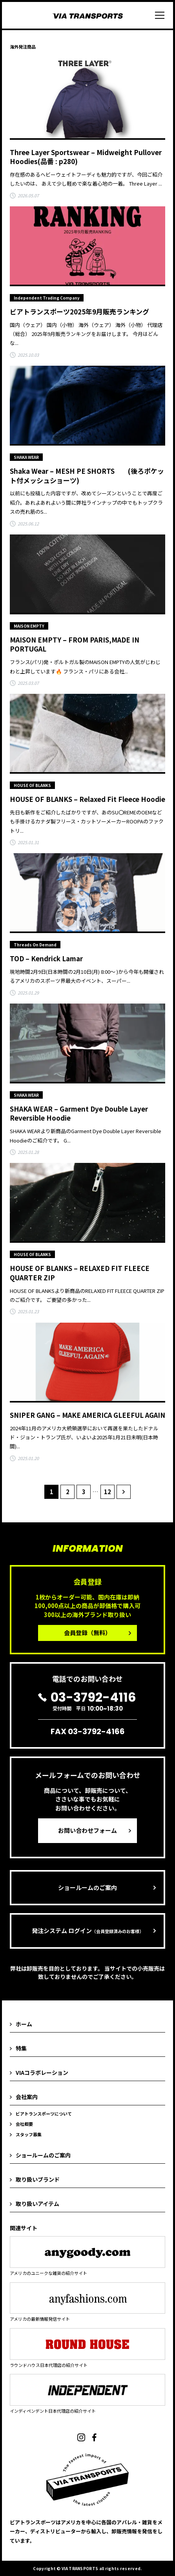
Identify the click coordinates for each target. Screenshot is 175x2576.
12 (107, 1491)
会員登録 (87, 1632)
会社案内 (27, 2097)
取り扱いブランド (38, 2179)
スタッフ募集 (29, 2134)
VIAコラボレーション (42, 2072)
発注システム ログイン (88, 1930)
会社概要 (24, 2124)
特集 (21, 2048)
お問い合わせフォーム (87, 1830)
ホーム (24, 2024)
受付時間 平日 (87, 1701)
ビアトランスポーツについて (44, 2113)
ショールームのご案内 (87, 1887)
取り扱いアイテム (37, 2204)
